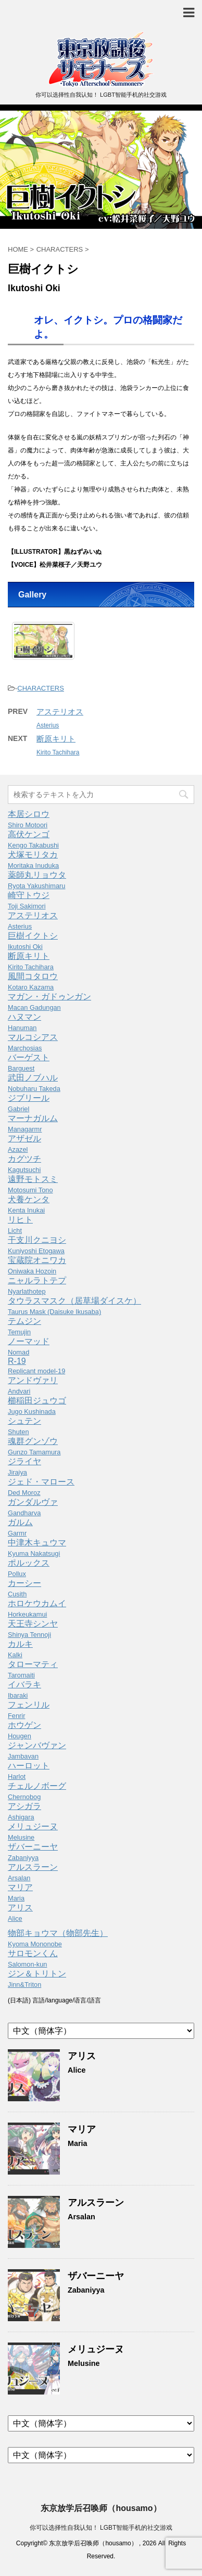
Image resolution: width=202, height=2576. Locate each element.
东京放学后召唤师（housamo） (101, 2508)
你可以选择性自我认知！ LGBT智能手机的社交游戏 (101, 2527)
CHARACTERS (40, 688)
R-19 (36, 1366)
